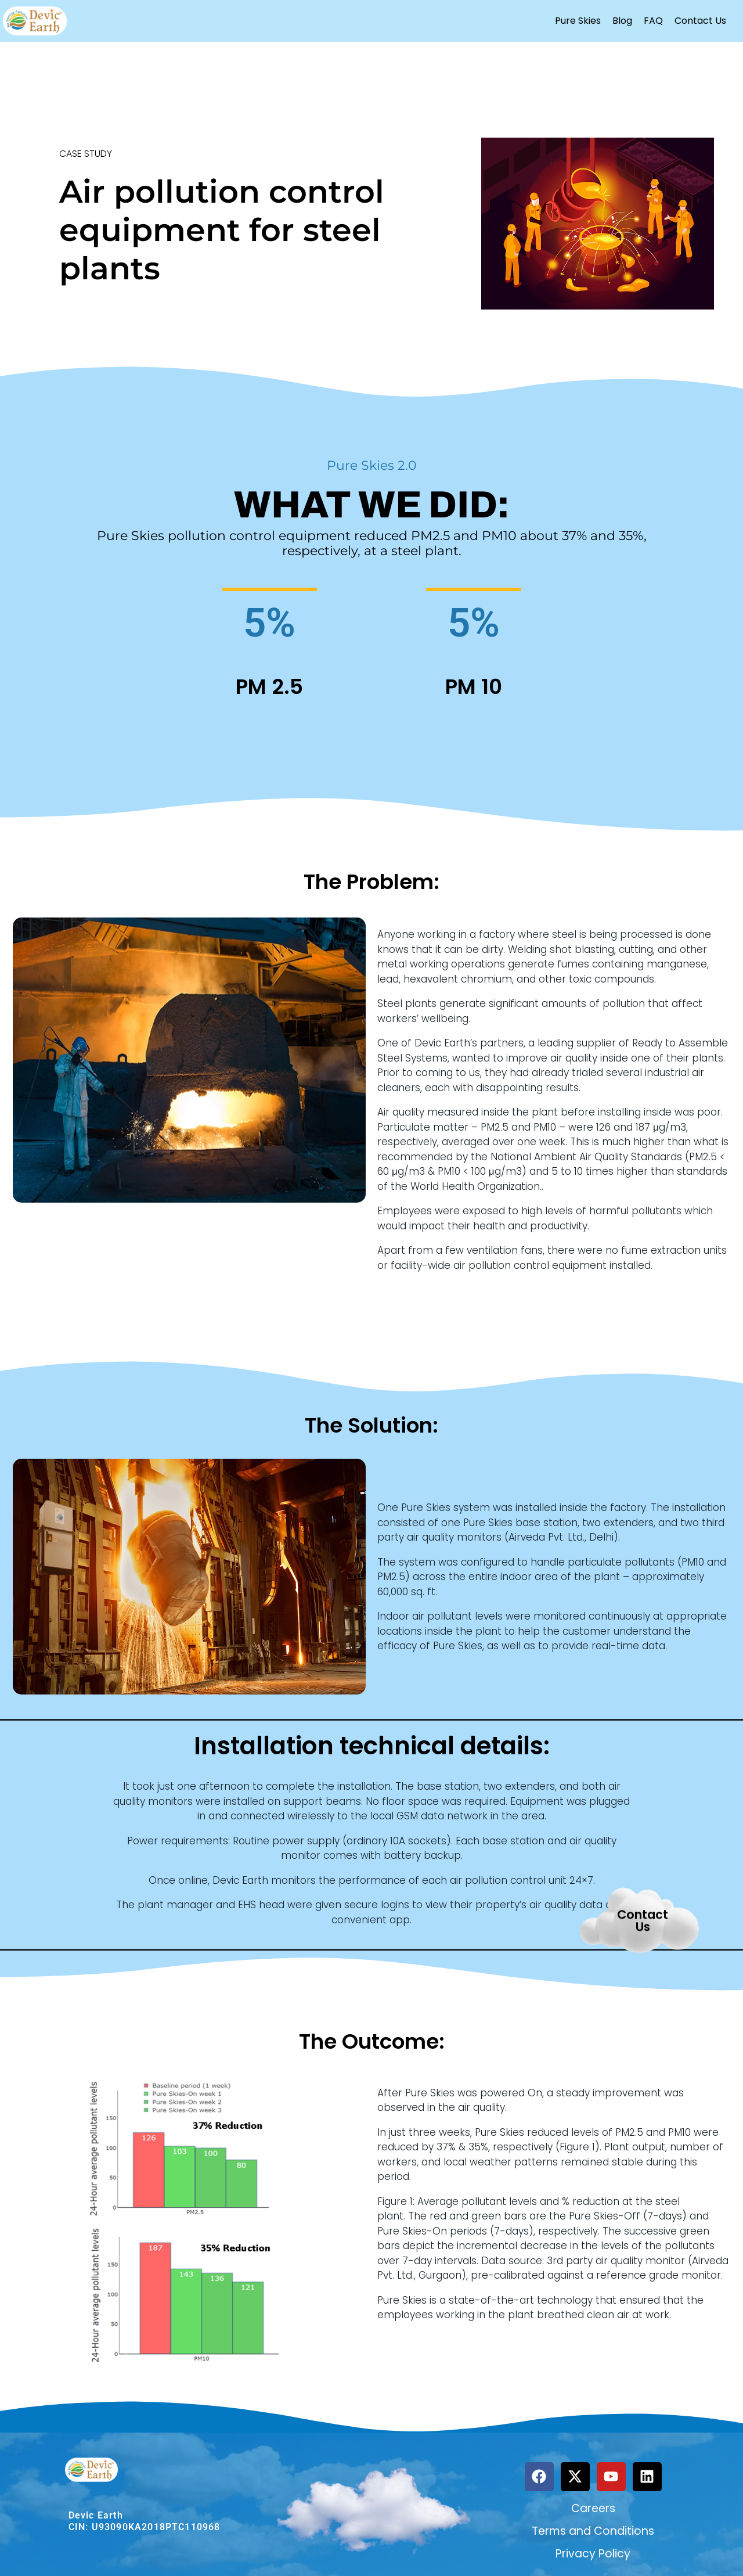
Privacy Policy (593, 2553)
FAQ (653, 20)
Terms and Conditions (593, 2531)
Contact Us (700, 20)
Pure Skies (578, 20)
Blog (622, 20)
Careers (593, 2508)
